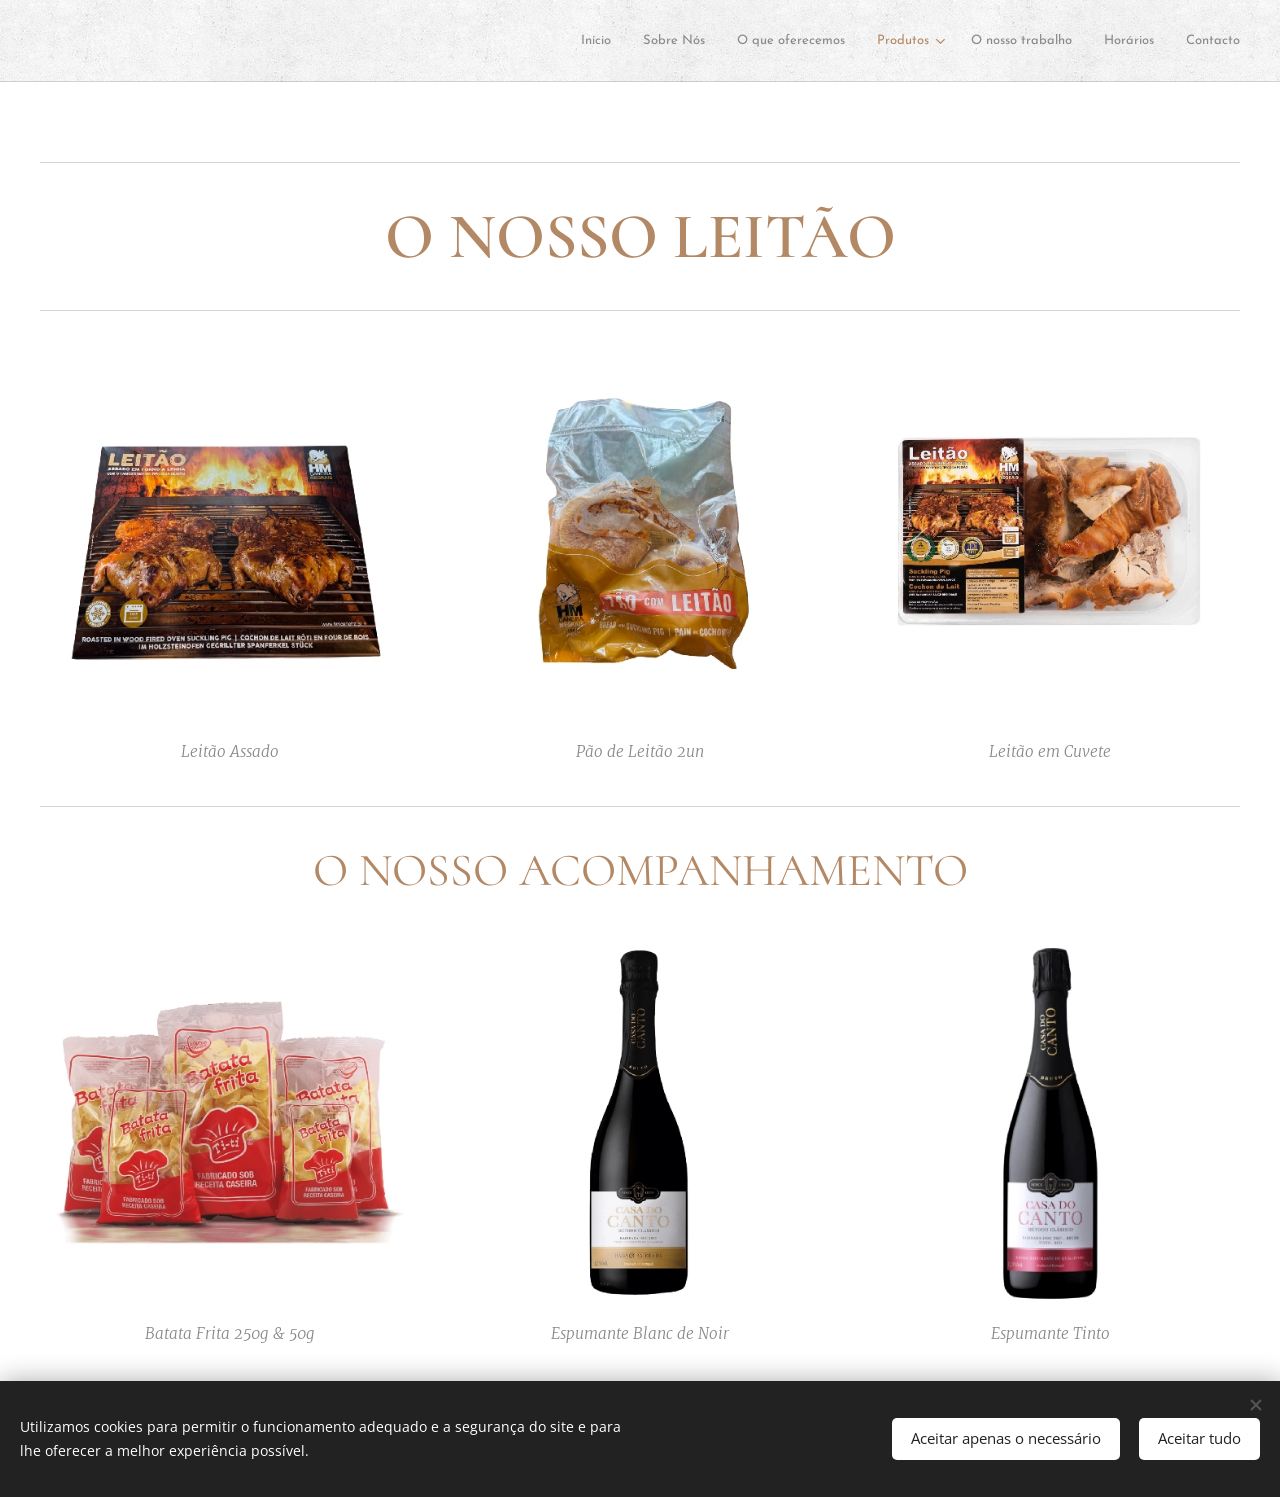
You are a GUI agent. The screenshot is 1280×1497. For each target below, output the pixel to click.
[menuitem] (329, 41)
